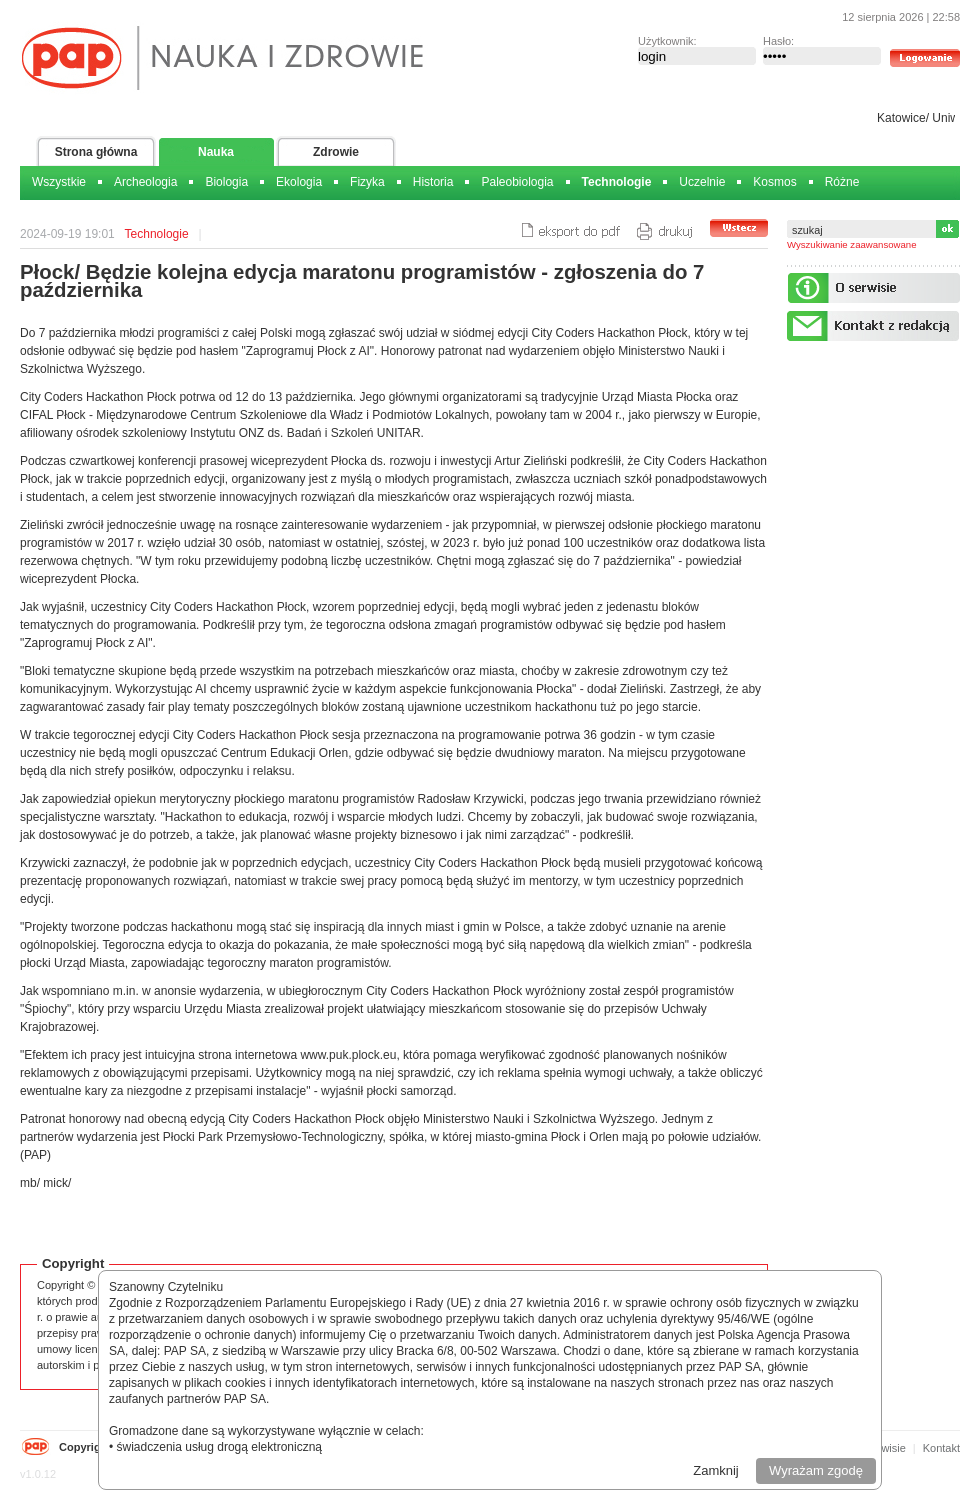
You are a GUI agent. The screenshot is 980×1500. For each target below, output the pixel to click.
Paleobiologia (517, 182)
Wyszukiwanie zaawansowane (852, 244)
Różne (842, 182)
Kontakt (941, 1448)
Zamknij (716, 1470)
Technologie (617, 182)
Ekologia (299, 182)
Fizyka (367, 182)
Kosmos (774, 182)
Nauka (216, 152)
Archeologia (145, 182)
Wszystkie (59, 182)
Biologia (226, 182)
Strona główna (96, 152)
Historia (433, 182)
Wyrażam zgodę (816, 1470)
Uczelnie (702, 182)
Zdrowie (336, 152)
